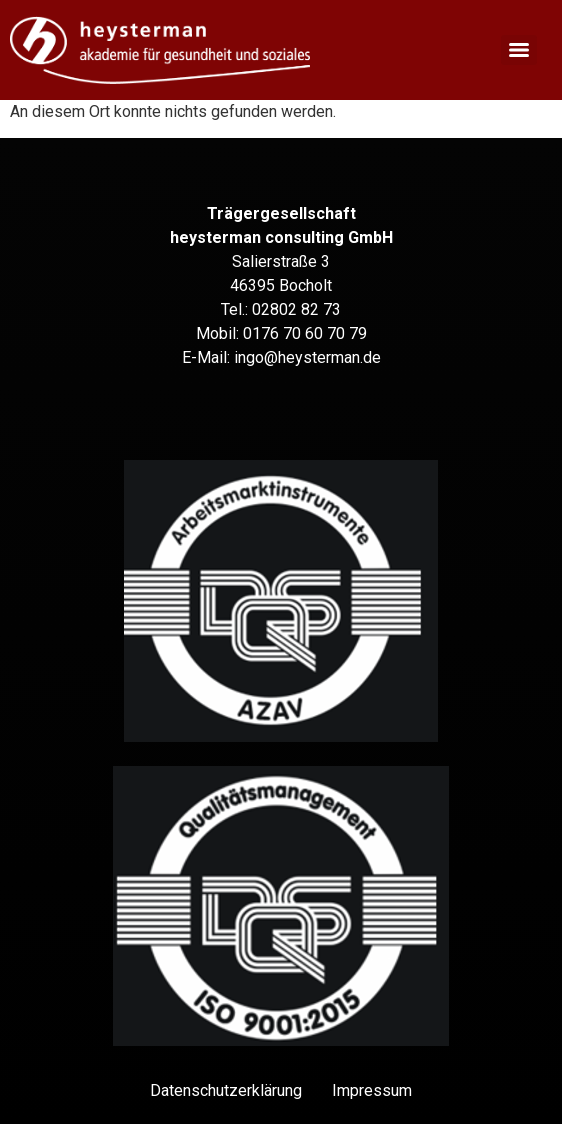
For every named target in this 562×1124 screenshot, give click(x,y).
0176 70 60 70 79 (305, 333)
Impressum (372, 1090)
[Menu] (519, 50)
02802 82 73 (296, 309)
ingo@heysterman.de (307, 357)
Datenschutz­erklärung (226, 1090)
